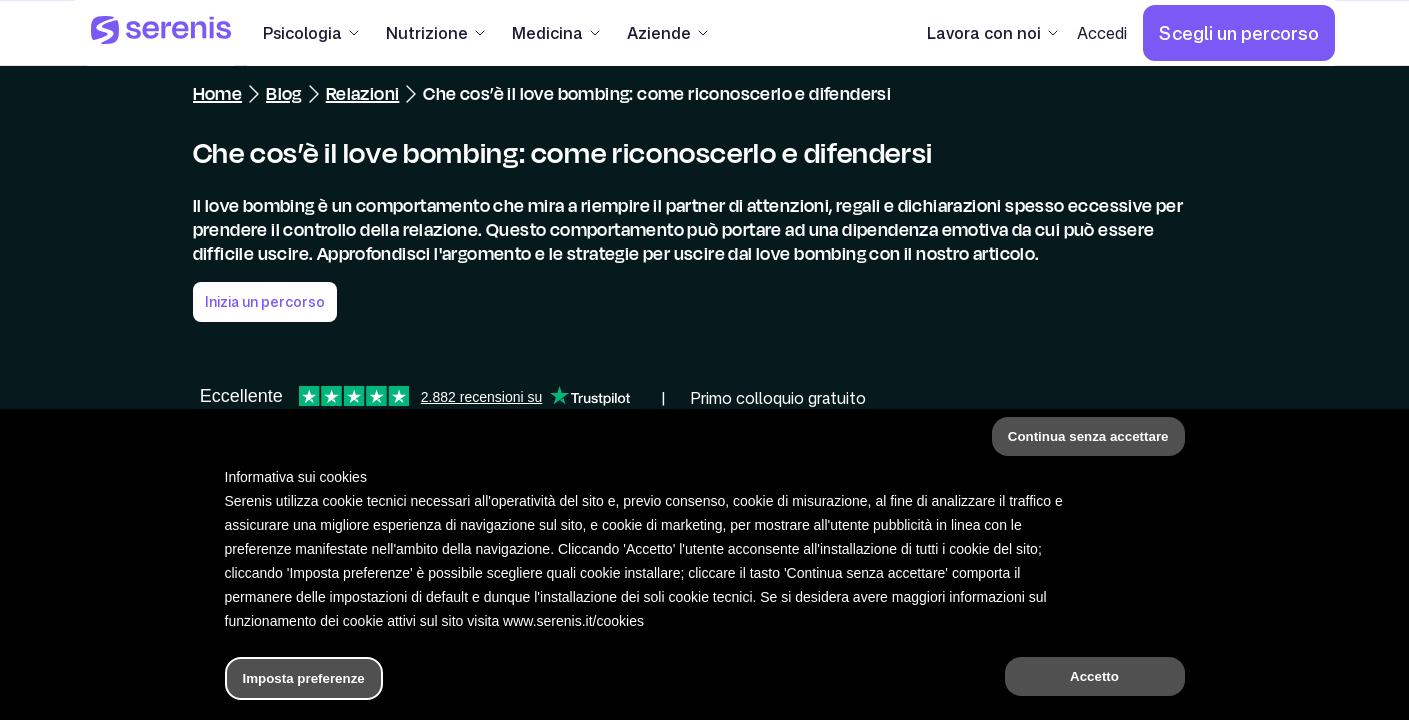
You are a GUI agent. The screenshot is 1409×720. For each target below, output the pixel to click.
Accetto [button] (1094, 676)
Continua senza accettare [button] (1088, 436)
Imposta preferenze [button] (304, 678)
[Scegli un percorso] (1239, 33)
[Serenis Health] (161, 33)
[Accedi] (1102, 33)
